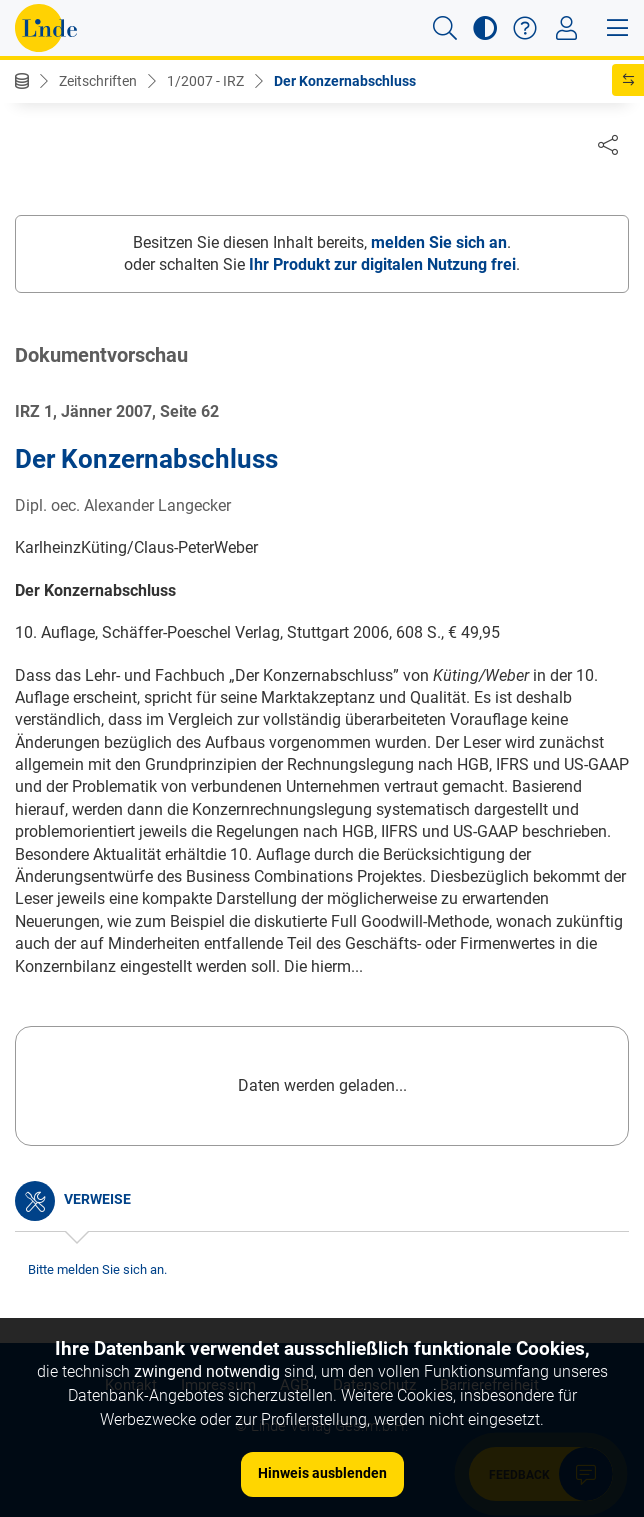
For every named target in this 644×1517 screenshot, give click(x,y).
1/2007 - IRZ (205, 81)
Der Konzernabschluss (345, 81)
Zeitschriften (98, 81)
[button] (445, 28)
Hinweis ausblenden (322, 1473)
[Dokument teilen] (608, 144)
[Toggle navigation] (566, 28)
